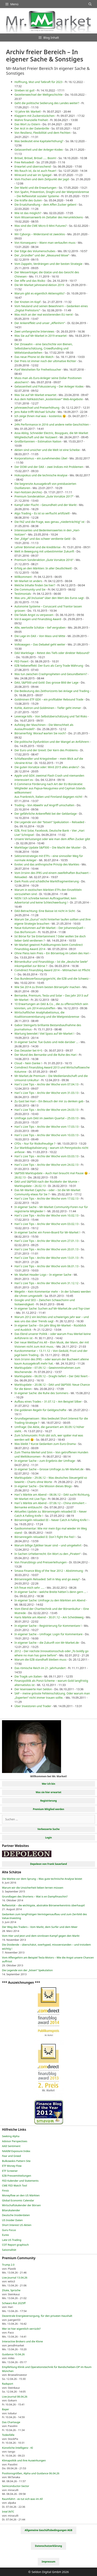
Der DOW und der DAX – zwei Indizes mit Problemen (48, 467)
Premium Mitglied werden (48, 1809)
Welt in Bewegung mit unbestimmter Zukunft (44, 551)
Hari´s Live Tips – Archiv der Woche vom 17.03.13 (46, 1126)
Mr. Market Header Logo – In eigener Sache (42, 1275)
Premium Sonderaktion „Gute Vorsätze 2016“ (43, 560)
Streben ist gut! (24, 90)
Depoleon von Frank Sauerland (48, 1864)
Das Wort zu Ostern (27, 124)
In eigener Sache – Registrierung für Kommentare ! (48, 1626)
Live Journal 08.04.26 (14, 2396)
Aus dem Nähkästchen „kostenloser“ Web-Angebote (48, 399)
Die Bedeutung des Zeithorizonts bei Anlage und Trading (51, 691)
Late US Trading (11, 2240)
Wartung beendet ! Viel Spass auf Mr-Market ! (44, 1033)
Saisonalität (9, 2250)
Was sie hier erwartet (48, 1792)
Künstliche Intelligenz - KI (17, 2448)
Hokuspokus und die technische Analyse (40, 475)
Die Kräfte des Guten (28, 200)
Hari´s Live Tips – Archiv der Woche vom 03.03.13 (46, 1156)
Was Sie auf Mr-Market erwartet (35, 395)
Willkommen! (23, 577)
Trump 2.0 (8, 2264)
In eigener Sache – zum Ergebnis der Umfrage (44, 1461)
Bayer (5, 2409)
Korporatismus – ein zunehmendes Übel (40, 458)
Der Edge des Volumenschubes (34, 251)
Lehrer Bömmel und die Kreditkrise (37, 547)
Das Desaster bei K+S (28, 1050)
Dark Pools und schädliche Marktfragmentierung (46, 881)
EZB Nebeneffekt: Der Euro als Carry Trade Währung (48, 665)
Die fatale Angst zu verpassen (33, 615)
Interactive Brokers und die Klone (22, 2341)
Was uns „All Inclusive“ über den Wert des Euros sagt (49, 598)
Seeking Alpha (10, 2136)
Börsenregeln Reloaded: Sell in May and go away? (47, 1579)
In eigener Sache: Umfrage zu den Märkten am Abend (49, 1600)
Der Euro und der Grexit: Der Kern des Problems (46, 750)
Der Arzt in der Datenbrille (31, 128)
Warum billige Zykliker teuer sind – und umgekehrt (47, 1545)
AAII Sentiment (11, 2146)
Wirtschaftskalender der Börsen (21, 2205)
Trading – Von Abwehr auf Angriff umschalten (44, 805)
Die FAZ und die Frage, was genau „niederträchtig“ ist (49, 522)
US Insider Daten (12, 2220)
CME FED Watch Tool (14, 2185)
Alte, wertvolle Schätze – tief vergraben (40, 627)
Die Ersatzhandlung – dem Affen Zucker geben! (45, 204)
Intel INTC (8, 2511)
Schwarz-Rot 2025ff (14, 2303)
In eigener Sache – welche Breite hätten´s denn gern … (50, 1592)
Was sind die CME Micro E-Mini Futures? (40, 226)
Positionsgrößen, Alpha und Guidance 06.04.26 (30, 2473)
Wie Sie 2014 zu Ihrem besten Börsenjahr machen (47, 987)
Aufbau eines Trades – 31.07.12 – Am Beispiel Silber (48, 1401)
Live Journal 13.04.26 (14, 2277)
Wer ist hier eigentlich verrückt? (21, 2328)
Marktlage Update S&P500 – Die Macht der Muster (47, 847)
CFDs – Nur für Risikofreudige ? (34, 1143)
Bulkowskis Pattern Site (16, 2161)
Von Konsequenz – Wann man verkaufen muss (45, 243)
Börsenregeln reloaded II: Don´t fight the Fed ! (44, 1537)
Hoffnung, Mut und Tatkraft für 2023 (38, 82)
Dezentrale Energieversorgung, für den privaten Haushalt (37, 2316)
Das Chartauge (11, 2422)
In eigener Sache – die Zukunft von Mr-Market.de (46, 1642)
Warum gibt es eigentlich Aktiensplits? (39, 293)
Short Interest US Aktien (16, 2225)
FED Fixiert (21, 661)
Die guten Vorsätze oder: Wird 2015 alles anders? (46, 767)
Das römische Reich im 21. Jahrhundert (40, 1668)
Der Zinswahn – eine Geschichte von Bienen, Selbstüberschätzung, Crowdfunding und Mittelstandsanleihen (43, 348)
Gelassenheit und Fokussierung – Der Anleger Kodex (49, 386)
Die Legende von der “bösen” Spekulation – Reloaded (49, 822)
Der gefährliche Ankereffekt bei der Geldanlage (45, 813)
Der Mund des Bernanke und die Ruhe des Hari (45, 1055)
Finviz (5, 2190)
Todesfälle (8, 2435)
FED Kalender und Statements (20, 2180)
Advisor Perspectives (14, 2141)
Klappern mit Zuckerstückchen (34, 116)
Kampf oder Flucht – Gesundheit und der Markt (45, 505)
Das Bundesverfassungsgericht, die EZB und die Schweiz (51, 978)
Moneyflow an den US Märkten (21, 2195)
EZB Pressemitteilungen (16, 2175)
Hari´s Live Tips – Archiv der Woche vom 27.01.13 (46, 1241)
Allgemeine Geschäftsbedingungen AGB (48, 2530)
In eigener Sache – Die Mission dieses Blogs (43, 1486)
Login (48, 1837)
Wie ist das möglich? (27, 213)
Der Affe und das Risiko (29, 281)
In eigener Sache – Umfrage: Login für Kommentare (48, 1634)
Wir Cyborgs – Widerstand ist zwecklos (39, 234)
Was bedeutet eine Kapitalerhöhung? (38, 141)
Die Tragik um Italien (28, 1676)
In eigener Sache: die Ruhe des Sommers (41, 1393)
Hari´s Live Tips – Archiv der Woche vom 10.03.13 (46, 1135)
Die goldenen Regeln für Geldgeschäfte (40, 1410)
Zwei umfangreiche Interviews (34, 331)
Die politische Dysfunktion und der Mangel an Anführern (51, 742)
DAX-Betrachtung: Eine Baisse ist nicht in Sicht (44, 911)
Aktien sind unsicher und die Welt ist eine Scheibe (47, 450)
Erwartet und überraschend (32, 166)
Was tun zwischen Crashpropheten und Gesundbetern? (50, 674)
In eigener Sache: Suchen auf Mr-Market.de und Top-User (52, 1308)
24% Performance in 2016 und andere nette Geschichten (51, 424)
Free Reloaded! (24, 162)
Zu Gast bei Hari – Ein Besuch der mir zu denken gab (48, 1101)
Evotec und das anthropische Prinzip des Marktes (46, 864)
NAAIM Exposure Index (16, 2151)
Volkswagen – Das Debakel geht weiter (39, 644)
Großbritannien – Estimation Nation (37, 441)
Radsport (7, 2383)
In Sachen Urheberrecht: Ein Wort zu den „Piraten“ (47, 1554)
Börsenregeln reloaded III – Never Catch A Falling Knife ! (51, 1520)
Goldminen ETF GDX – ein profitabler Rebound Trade (48, 699)
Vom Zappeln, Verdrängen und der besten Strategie (48, 264)
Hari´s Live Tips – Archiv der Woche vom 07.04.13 (46, 1084)
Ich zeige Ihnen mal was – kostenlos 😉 (40, 416)
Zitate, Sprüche (11, 2290)
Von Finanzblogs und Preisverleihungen (40, 1562)
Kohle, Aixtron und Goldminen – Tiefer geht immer (47, 708)
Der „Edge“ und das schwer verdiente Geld (42, 539)
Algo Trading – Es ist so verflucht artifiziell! (42, 513)
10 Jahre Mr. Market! (27, 111)
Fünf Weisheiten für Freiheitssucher (37, 369)
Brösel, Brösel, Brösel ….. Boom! (35, 158)
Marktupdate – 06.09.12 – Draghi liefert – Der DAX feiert (51, 1376)
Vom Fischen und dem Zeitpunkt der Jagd (41, 179)
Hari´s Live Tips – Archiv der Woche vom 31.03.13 (46, 1093)
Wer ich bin (48, 1783)
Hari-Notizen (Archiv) (28, 492)
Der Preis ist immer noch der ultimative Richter (45, 361)
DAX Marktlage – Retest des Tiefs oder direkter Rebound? (52, 653)
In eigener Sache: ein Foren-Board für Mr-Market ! (47, 1232)
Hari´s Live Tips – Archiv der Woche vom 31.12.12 (46, 1283)
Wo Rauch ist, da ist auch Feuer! (35, 171)
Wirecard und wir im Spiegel (32, 175)
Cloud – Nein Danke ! (28, 1063)
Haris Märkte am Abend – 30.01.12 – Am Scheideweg (49, 1617)
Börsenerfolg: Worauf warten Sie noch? (40, 733)
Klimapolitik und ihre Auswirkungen (24, 2460)
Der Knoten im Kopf (27, 302)
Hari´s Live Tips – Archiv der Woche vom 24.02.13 (46, 1165)
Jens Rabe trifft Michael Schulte (34, 412)
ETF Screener (10, 2171)
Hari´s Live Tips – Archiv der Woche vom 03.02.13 (46, 1224)
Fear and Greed (11, 2156)
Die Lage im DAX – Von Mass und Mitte (39, 636)
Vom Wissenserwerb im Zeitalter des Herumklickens (48, 217)
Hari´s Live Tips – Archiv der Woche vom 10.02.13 (46, 1215)
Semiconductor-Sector (15, 2486)
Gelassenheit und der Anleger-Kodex (38, 149)
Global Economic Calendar (18, 2200)
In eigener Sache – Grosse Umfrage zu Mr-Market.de (49, 1469)
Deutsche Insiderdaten (16, 2215)
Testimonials (22, 594)
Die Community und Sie (29, 589)
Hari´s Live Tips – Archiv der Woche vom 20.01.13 (46, 1249)
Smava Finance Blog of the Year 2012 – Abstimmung (48, 1571)
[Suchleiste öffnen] (90, 4)
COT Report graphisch (15, 2244)
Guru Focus (9, 2230)
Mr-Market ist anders (28, 581)
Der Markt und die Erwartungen (35, 188)
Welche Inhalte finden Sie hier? (34, 585)
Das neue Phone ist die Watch (34, 357)
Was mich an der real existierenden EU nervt (43, 314)
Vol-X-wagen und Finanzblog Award (37, 619)
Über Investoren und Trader (32, 1706)
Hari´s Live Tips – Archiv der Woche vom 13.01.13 (46, 1258)
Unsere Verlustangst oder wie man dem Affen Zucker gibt (52, 839)
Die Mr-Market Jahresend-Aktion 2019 (39, 285)
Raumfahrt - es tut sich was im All (22, 2499)
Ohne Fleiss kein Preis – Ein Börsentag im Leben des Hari (51, 953)
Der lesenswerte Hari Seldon (33, 1689)
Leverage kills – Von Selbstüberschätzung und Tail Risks (50, 716)
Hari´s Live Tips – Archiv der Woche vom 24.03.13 (46, 1110)
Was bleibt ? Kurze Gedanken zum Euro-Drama (45, 1444)
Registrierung (48, 1800)
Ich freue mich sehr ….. (29, 1588)
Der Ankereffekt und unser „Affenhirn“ (39, 323)
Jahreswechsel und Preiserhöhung (36, 407)
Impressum (48, 2561)
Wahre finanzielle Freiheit (31, 120)
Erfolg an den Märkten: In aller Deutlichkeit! (43, 568)
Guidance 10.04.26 (13, 2354)
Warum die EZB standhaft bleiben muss (40, 1659)
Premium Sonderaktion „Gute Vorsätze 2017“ (43, 496)
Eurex (5, 2235)
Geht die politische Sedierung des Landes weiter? (46, 103)
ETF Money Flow (11, 2166)
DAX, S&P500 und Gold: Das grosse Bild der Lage (46, 682)
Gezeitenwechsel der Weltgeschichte (38, 94)
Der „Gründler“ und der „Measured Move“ (41, 255)
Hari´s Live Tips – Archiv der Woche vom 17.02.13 (46, 1198)
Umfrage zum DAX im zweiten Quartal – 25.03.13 (46, 1118)
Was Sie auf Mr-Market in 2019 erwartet (40, 336)
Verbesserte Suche (48, 1829)
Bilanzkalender (11, 2210)
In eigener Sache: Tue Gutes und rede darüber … (46, 1042)
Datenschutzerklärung (48, 2546)
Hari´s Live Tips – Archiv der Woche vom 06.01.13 (46, 1266)
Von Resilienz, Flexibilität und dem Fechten (42, 133)
